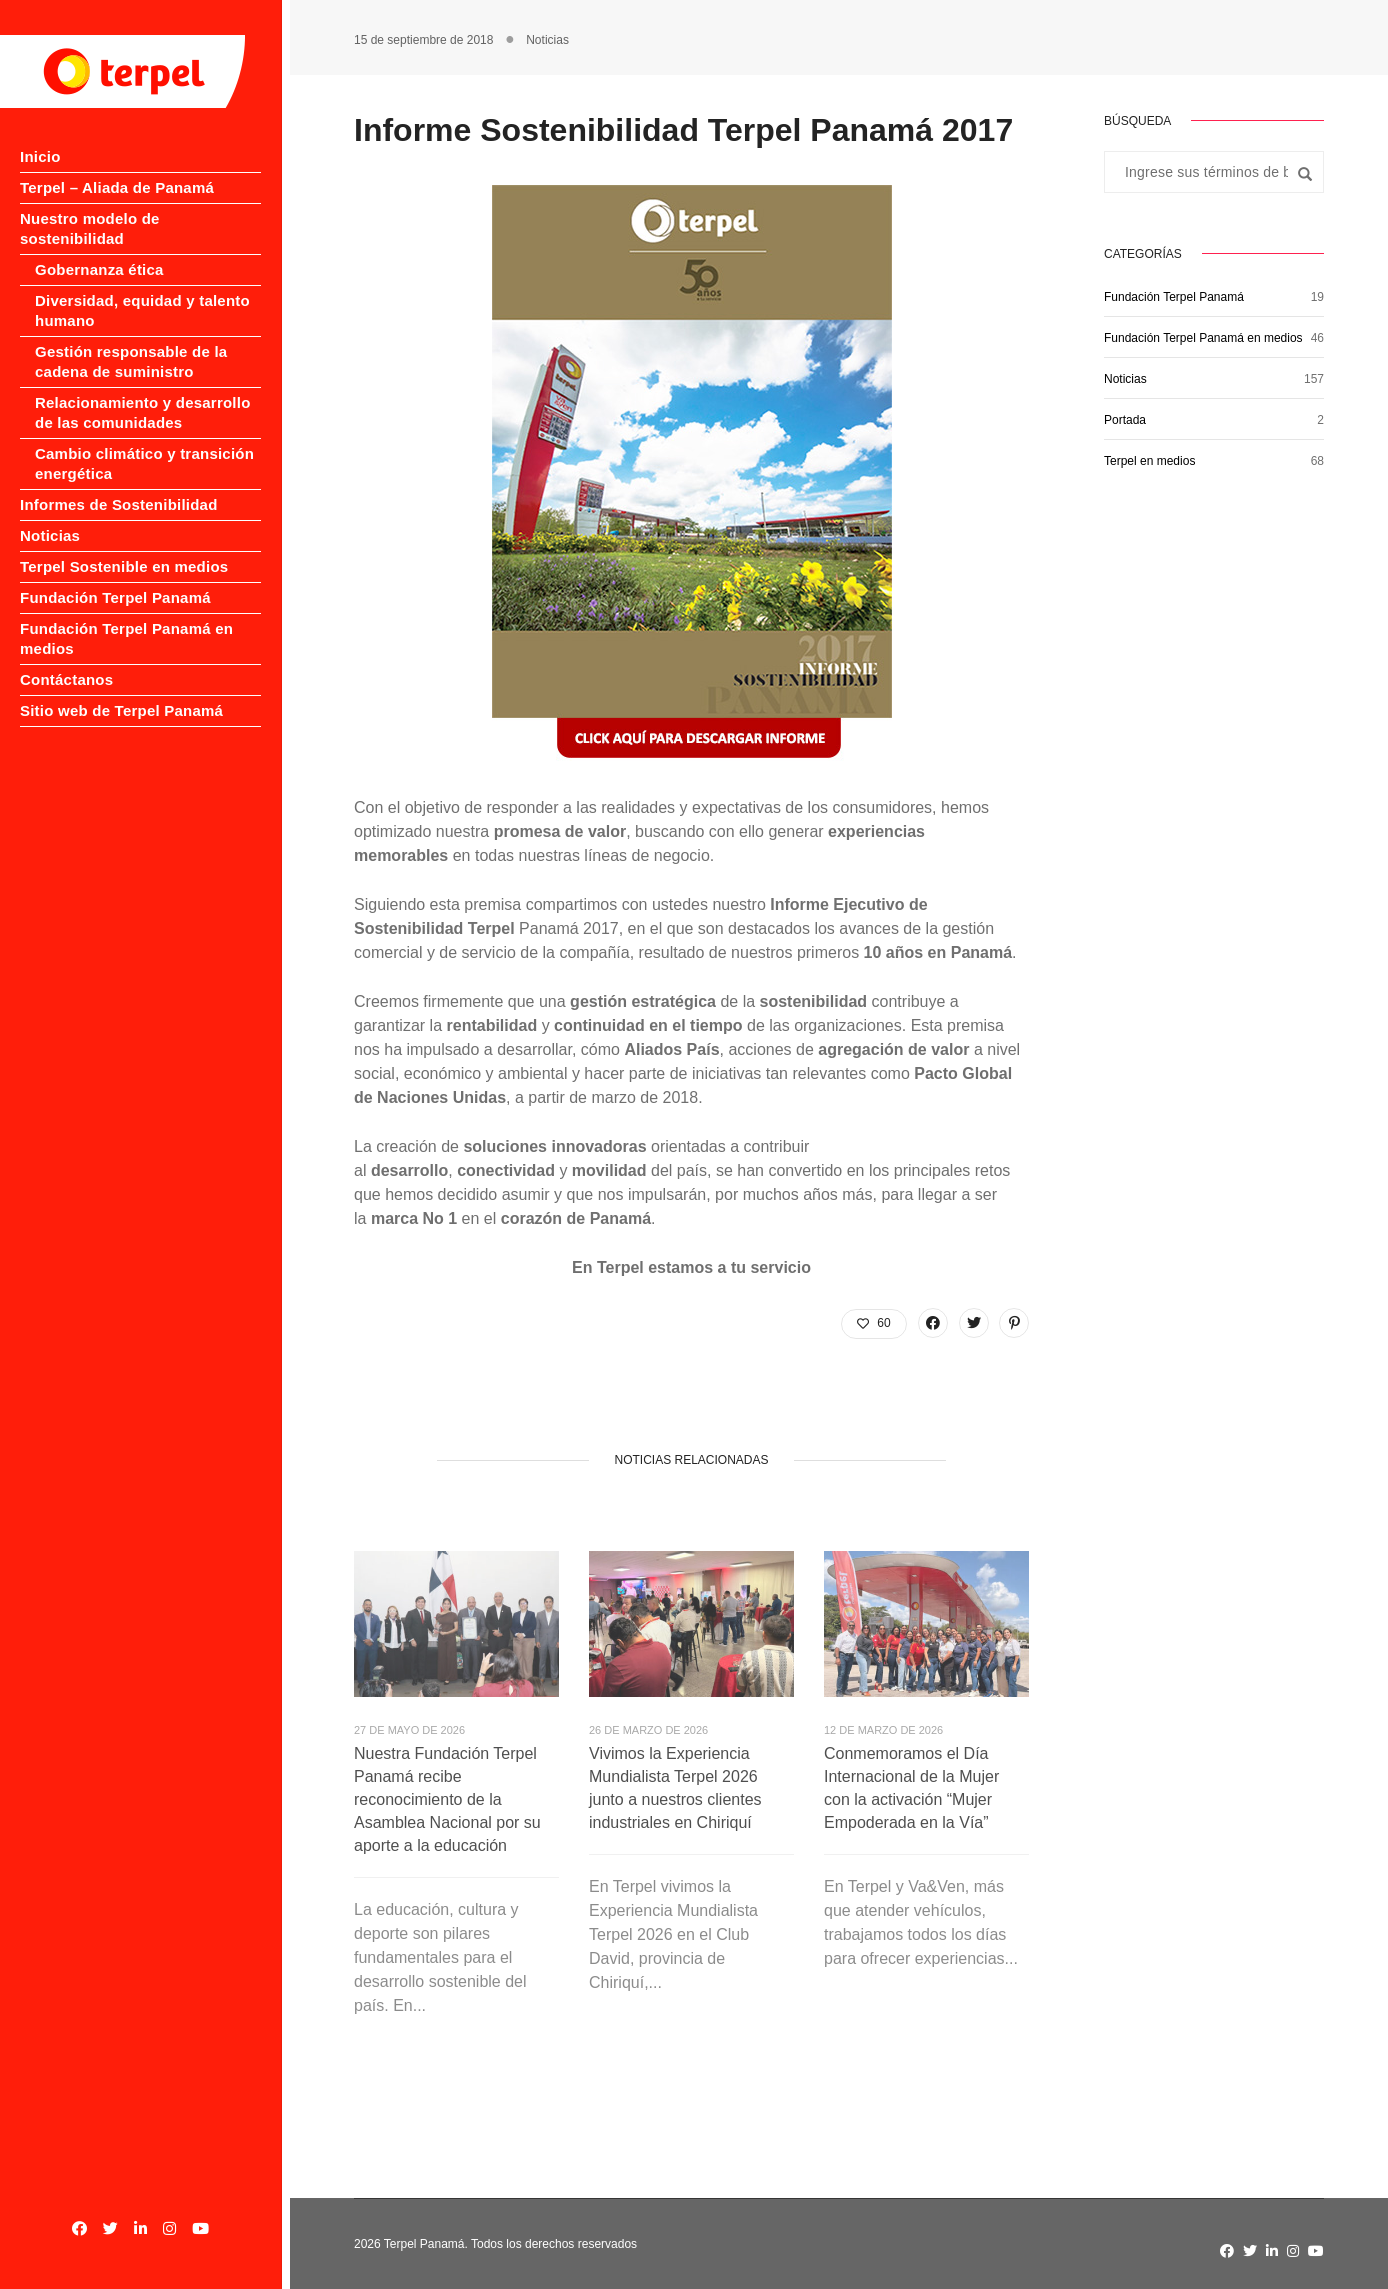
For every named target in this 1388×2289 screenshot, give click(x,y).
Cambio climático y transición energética (144, 443)
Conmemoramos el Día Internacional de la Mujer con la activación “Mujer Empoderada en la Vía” (911, 1788)
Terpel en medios (1149, 461)
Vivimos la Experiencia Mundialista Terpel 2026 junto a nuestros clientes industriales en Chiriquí (675, 1788)
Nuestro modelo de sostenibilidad (144, 218)
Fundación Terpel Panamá (115, 577)
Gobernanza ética (99, 249)
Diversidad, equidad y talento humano (142, 290)
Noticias (50, 515)
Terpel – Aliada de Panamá (117, 187)
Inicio (40, 156)
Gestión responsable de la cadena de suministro (131, 341)
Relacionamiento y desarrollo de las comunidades (143, 392)
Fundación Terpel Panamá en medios (1203, 338)
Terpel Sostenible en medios (124, 546)
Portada (1125, 420)
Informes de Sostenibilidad (119, 484)
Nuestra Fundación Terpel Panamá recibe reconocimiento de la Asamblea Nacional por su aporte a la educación (447, 1799)
